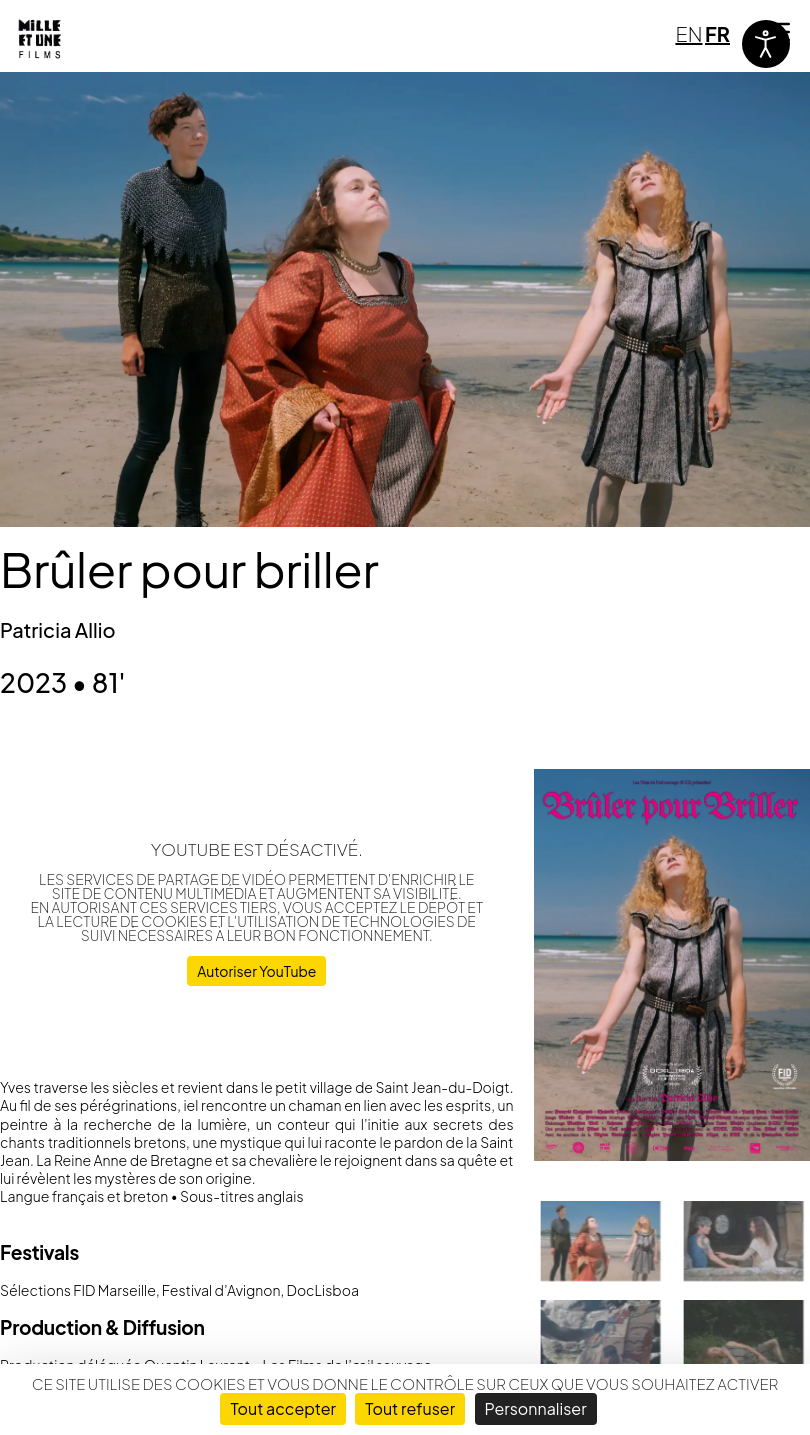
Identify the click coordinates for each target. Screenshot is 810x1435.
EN (688, 33)
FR (717, 33)
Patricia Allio (58, 629)
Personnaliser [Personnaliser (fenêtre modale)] (536, 1408)
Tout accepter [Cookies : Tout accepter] (283, 1408)
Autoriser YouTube (256, 971)
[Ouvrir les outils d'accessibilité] (766, 44)
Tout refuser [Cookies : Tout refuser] (410, 1408)
